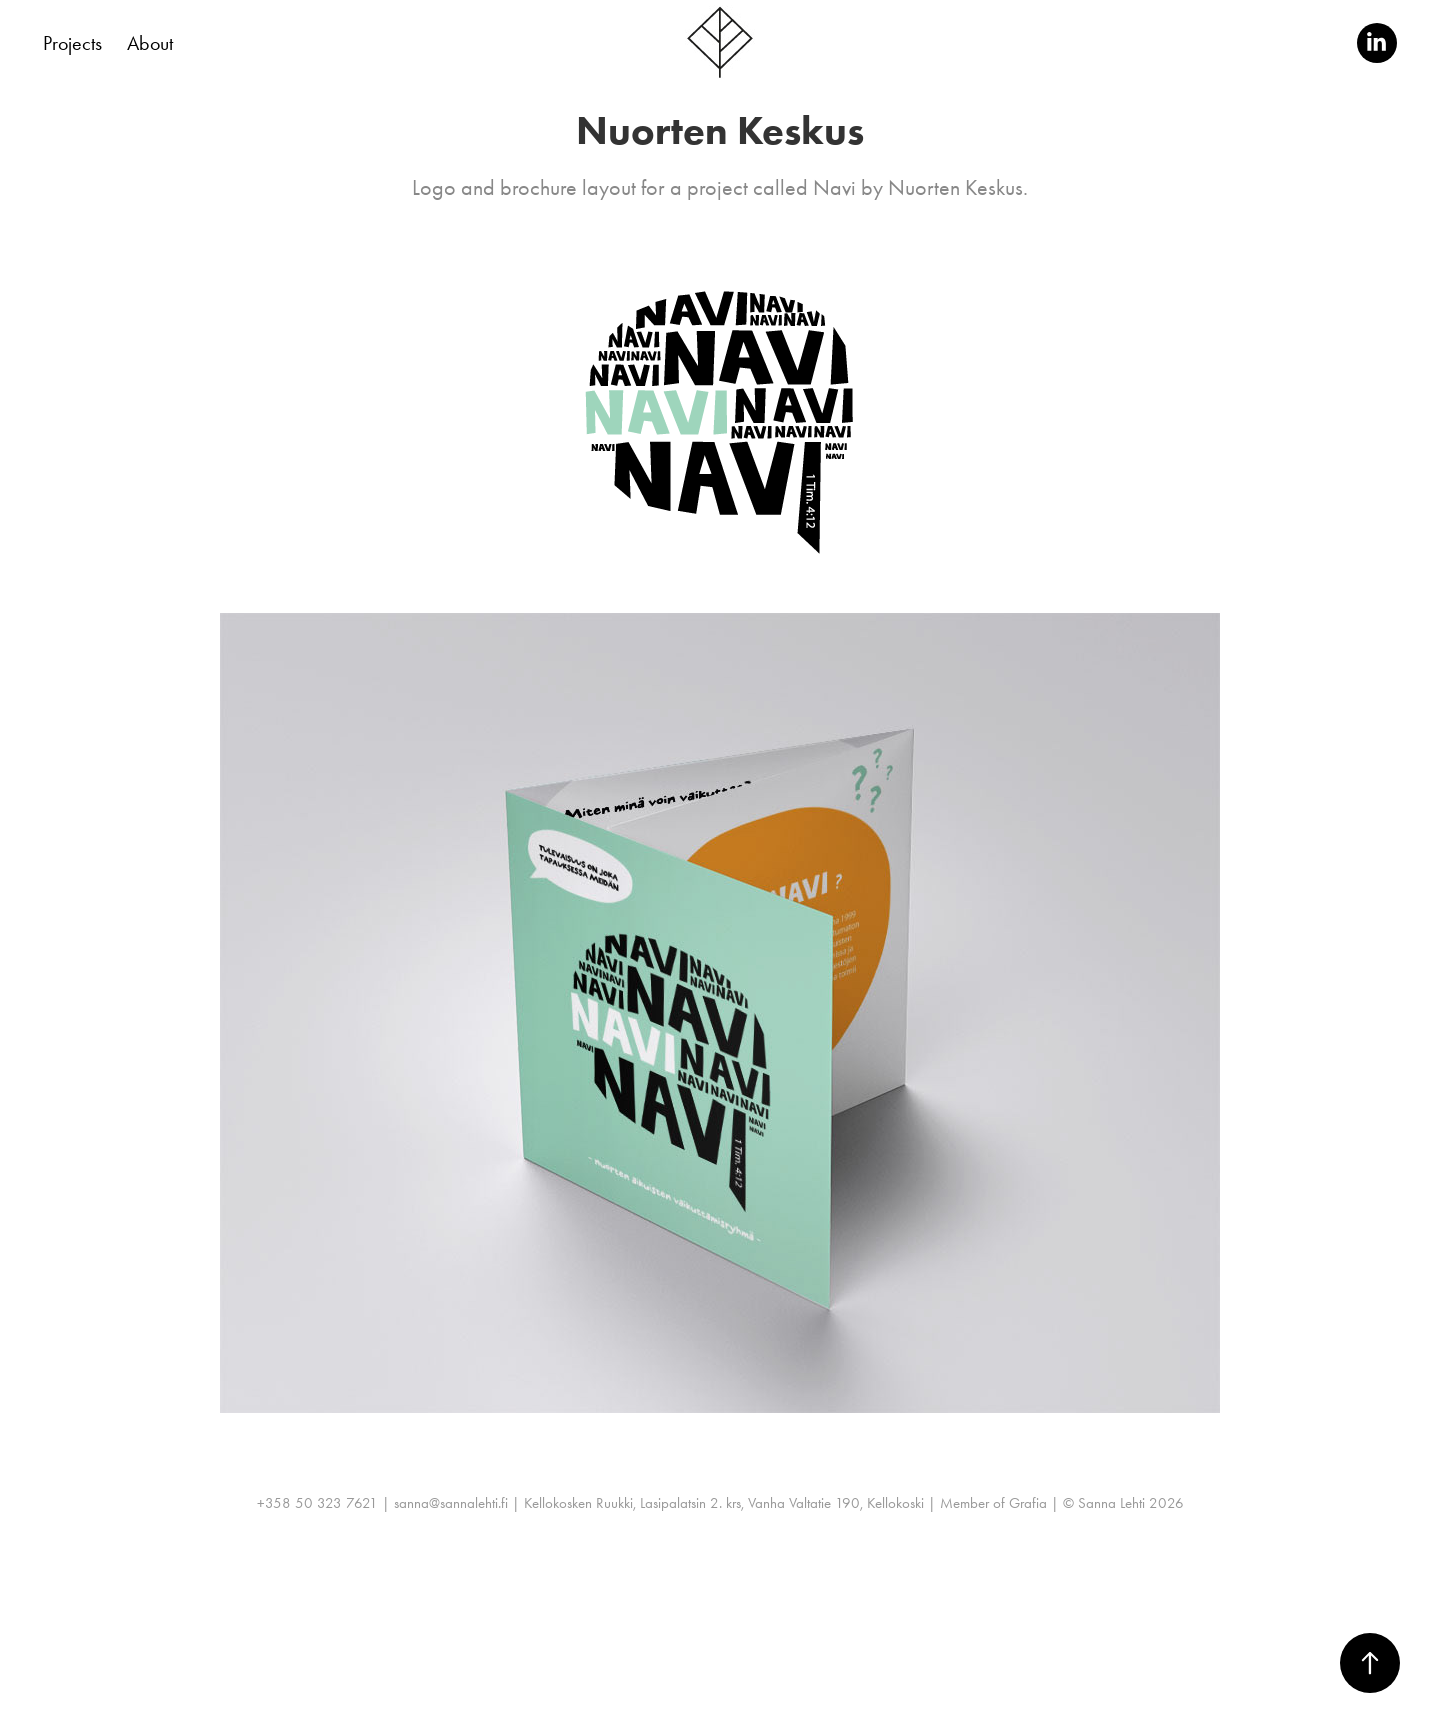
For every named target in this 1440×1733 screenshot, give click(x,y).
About (150, 43)
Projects (72, 43)
